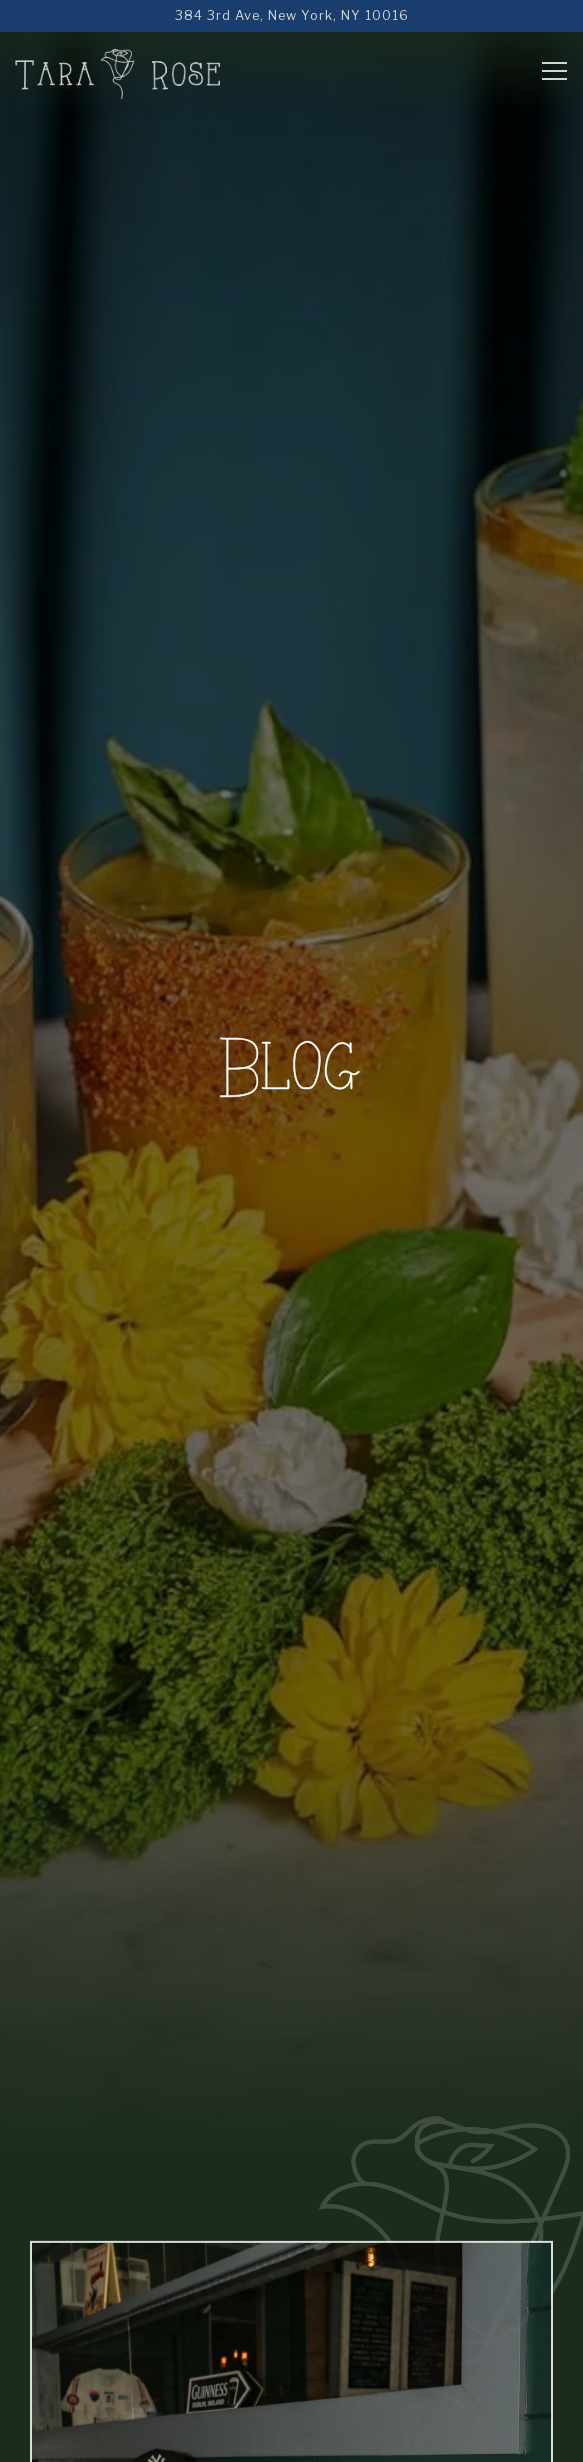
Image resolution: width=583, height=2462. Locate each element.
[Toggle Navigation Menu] (554, 71)
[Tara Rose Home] (117, 73)
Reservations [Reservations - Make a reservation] (291, 2436)
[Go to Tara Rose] (291, 15)
